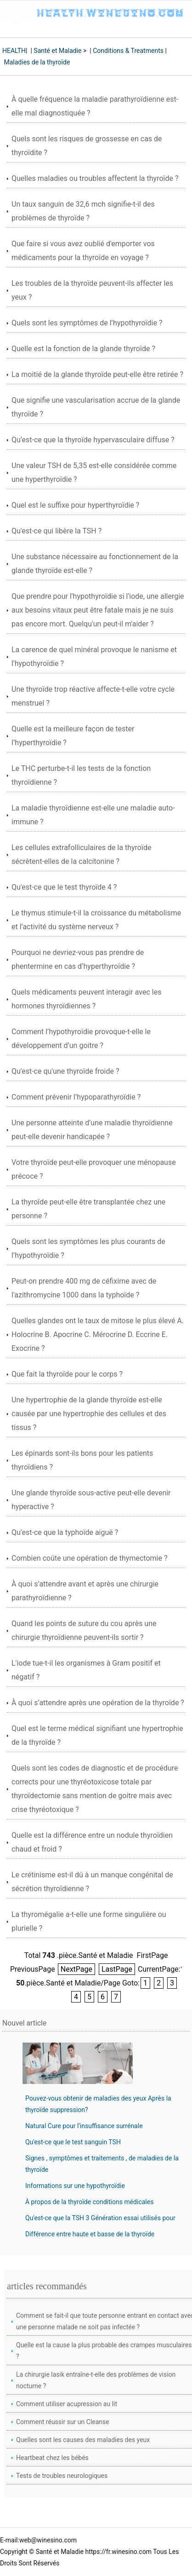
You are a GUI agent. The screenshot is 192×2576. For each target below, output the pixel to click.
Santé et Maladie (57, 50)
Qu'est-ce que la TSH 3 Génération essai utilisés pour (100, 2218)
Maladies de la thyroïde (37, 62)
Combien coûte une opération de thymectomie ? (89, 1558)
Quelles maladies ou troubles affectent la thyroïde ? (95, 178)
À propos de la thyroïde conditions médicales (89, 2202)
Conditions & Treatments (128, 50)
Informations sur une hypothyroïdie (75, 2185)
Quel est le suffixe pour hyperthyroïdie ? (75, 505)
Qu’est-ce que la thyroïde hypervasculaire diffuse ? (93, 439)
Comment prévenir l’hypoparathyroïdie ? (76, 1097)
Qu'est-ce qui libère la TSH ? (56, 531)
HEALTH (14, 50)
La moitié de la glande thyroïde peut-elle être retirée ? (97, 374)
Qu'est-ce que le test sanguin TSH (73, 2142)
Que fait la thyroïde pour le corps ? (67, 1374)
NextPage (76, 1969)
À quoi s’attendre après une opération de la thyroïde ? (97, 1702)
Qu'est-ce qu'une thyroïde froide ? (65, 1071)
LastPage (117, 1969)
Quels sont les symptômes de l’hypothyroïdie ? (86, 322)
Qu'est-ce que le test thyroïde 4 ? (64, 887)
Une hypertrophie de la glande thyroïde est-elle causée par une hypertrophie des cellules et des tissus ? (88, 1413)
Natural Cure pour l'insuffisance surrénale (84, 2126)
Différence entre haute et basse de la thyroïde (89, 2234)
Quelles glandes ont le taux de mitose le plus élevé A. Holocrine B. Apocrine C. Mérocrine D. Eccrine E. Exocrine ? (97, 1334)
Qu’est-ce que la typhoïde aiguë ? (64, 1532)
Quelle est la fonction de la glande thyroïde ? (83, 348)
